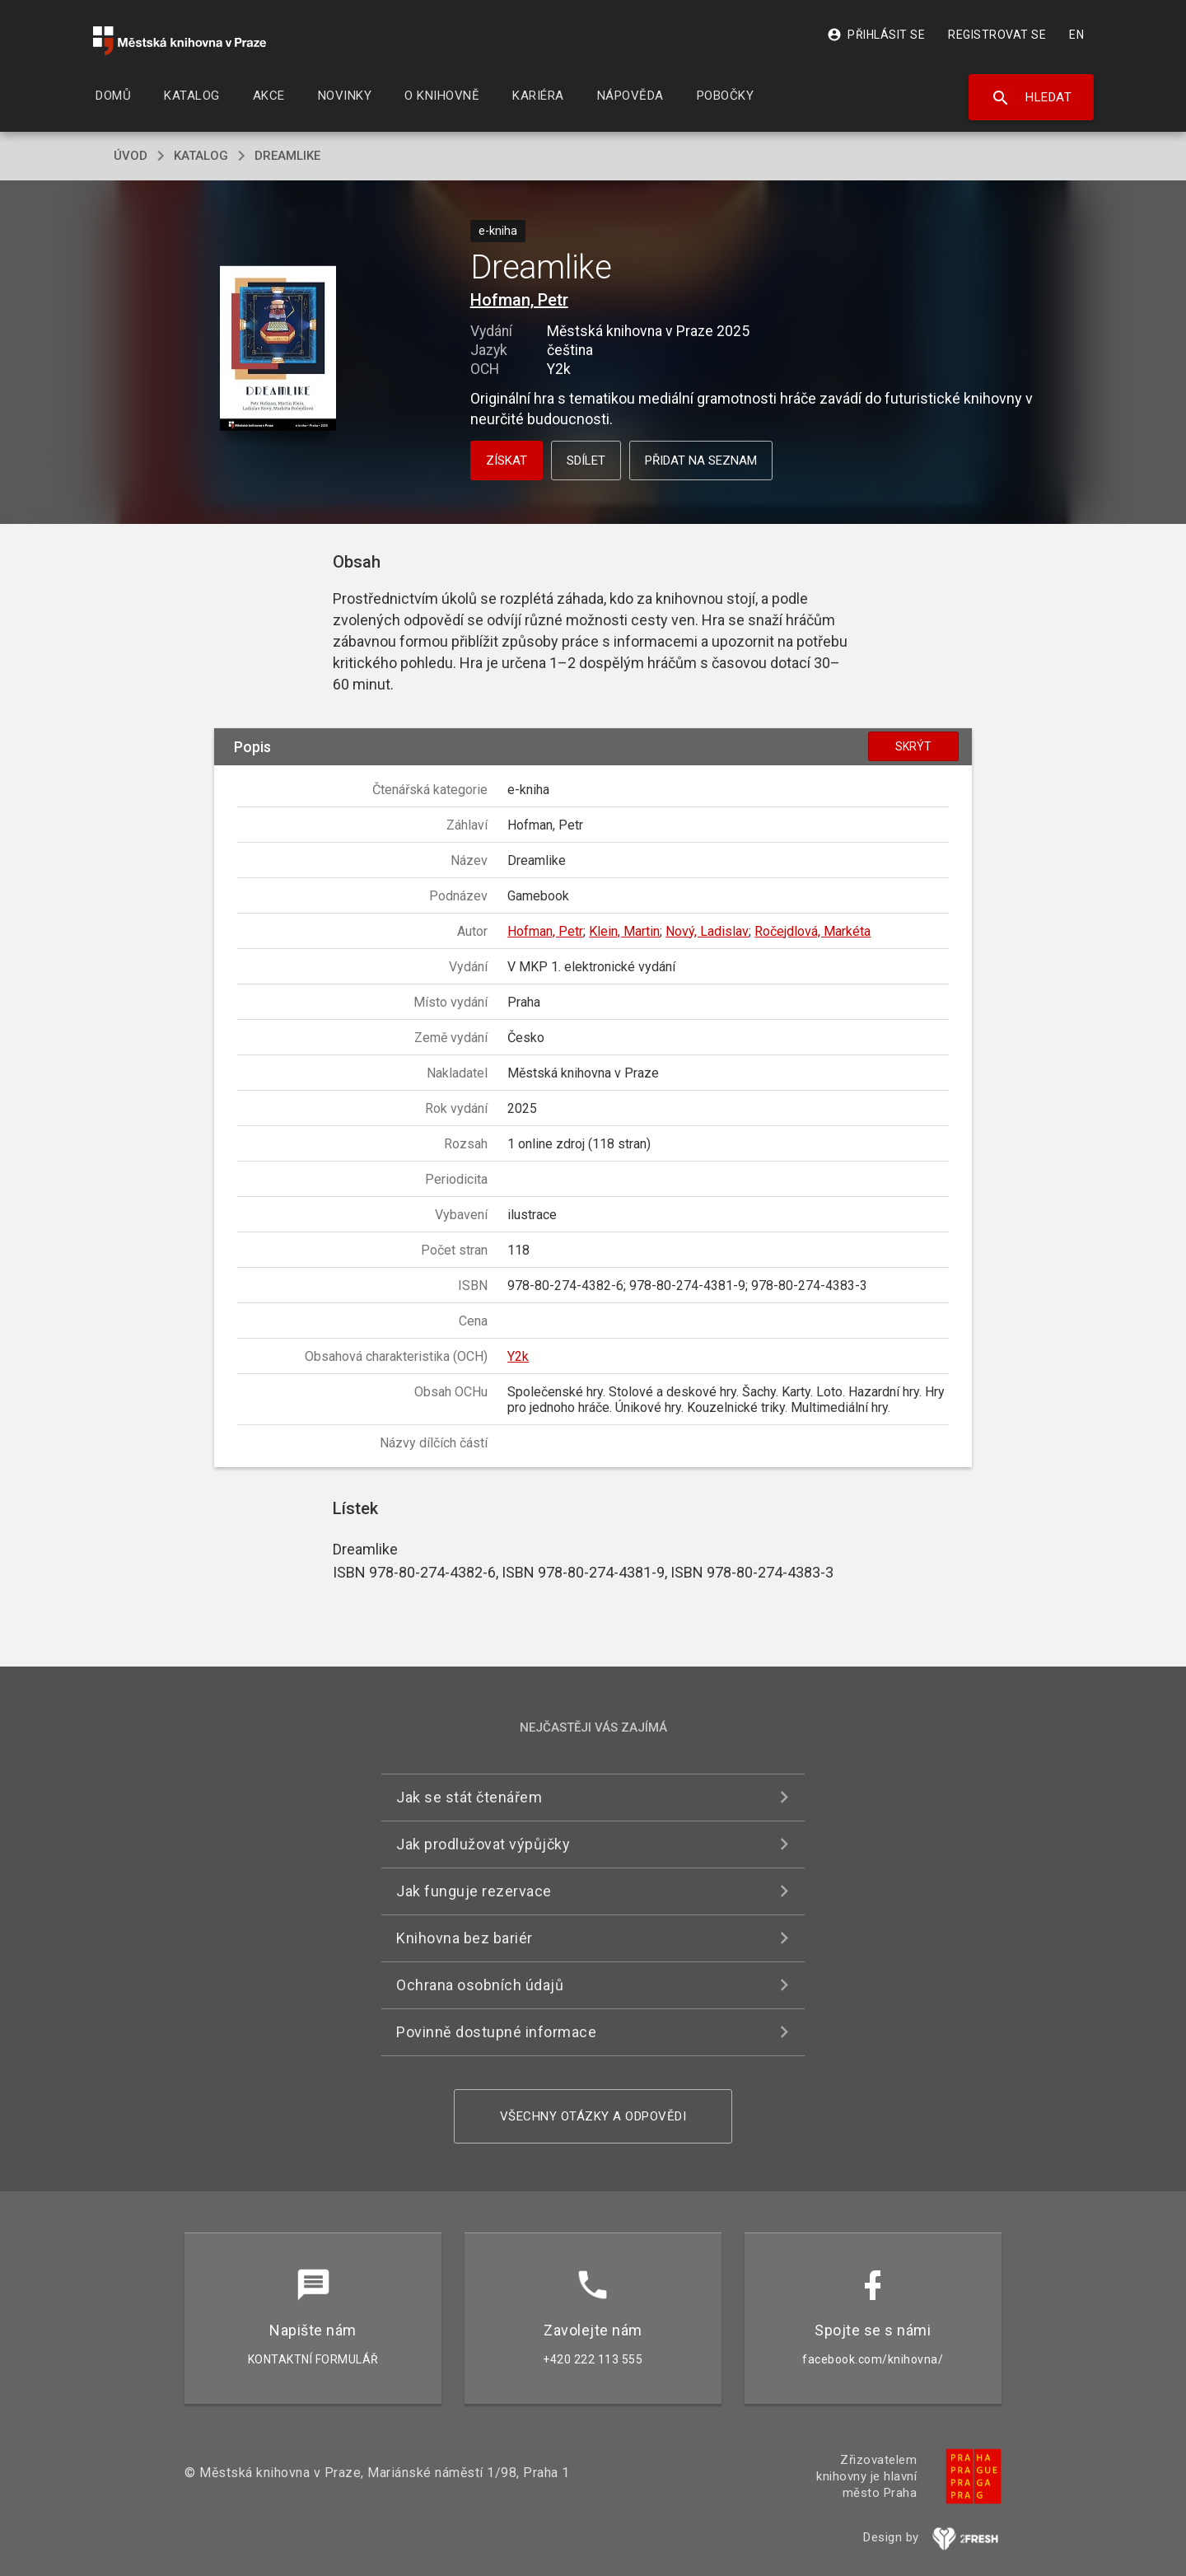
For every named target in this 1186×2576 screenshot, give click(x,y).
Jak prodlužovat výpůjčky (483, 1844)
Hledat (1031, 98)
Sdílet (586, 460)
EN (1076, 34)
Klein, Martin (624, 931)
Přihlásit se (876, 34)
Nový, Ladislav (707, 931)
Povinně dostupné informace (496, 2032)
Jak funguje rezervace (474, 1891)
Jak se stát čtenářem (469, 1797)
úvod (130, 155)
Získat (506, 460)
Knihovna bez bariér (464, 1938)
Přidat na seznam (701, 460)
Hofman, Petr (519, 300)
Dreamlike (287, 155)
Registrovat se (997, 34)
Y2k (518, 1356)
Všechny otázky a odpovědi (593, 2116)
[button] (278, 349)
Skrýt (913, 746)
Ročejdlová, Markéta (812, 931)
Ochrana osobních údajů (479, 1985)
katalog (201, 155)
